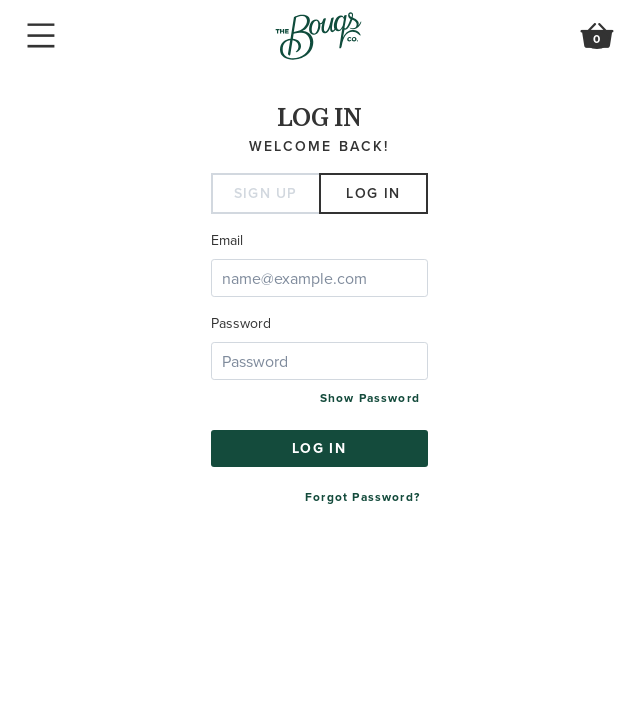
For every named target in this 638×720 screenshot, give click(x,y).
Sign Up (266, 193)
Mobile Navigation (41, 36)
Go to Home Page (319, 36)
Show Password (370, 398)
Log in (373, 193)
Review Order (597, 40)
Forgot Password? (362, 497)
